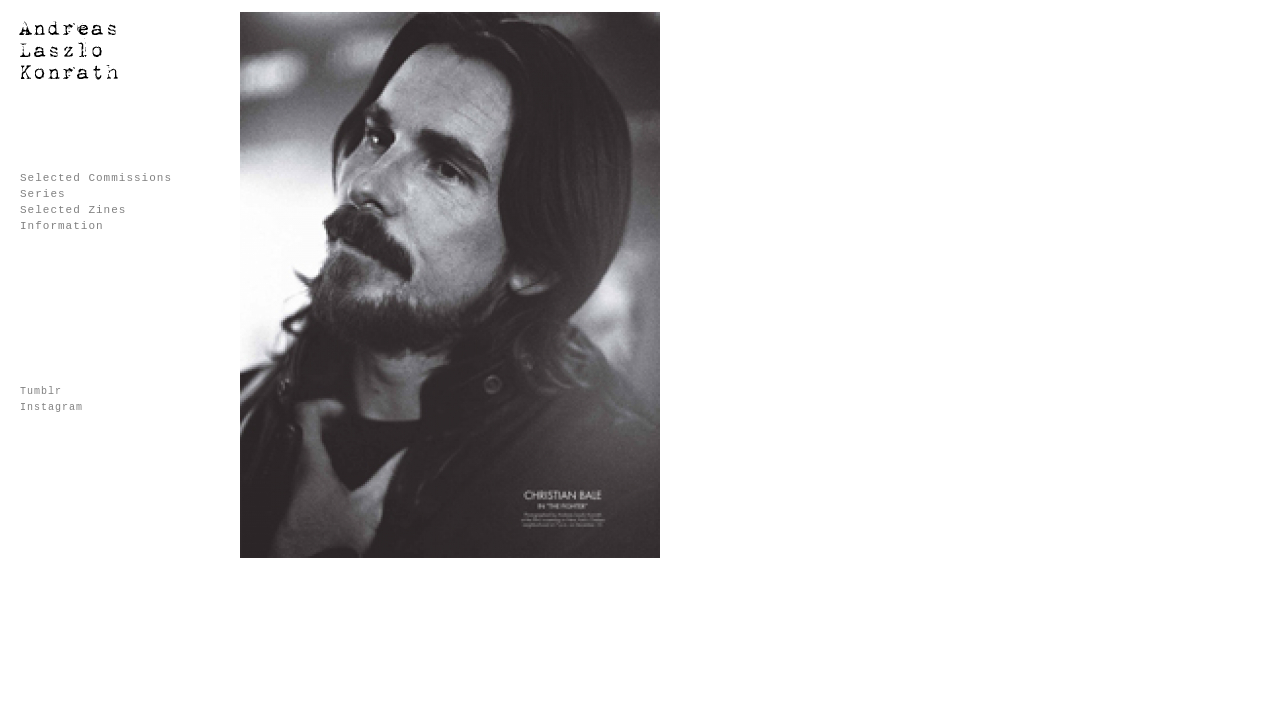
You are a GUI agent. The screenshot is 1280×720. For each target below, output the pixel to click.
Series (43, 194)
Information (62, 226)
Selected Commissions (96, 178)
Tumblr (41, 391)
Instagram (51, 407)
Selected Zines (73, 210)
